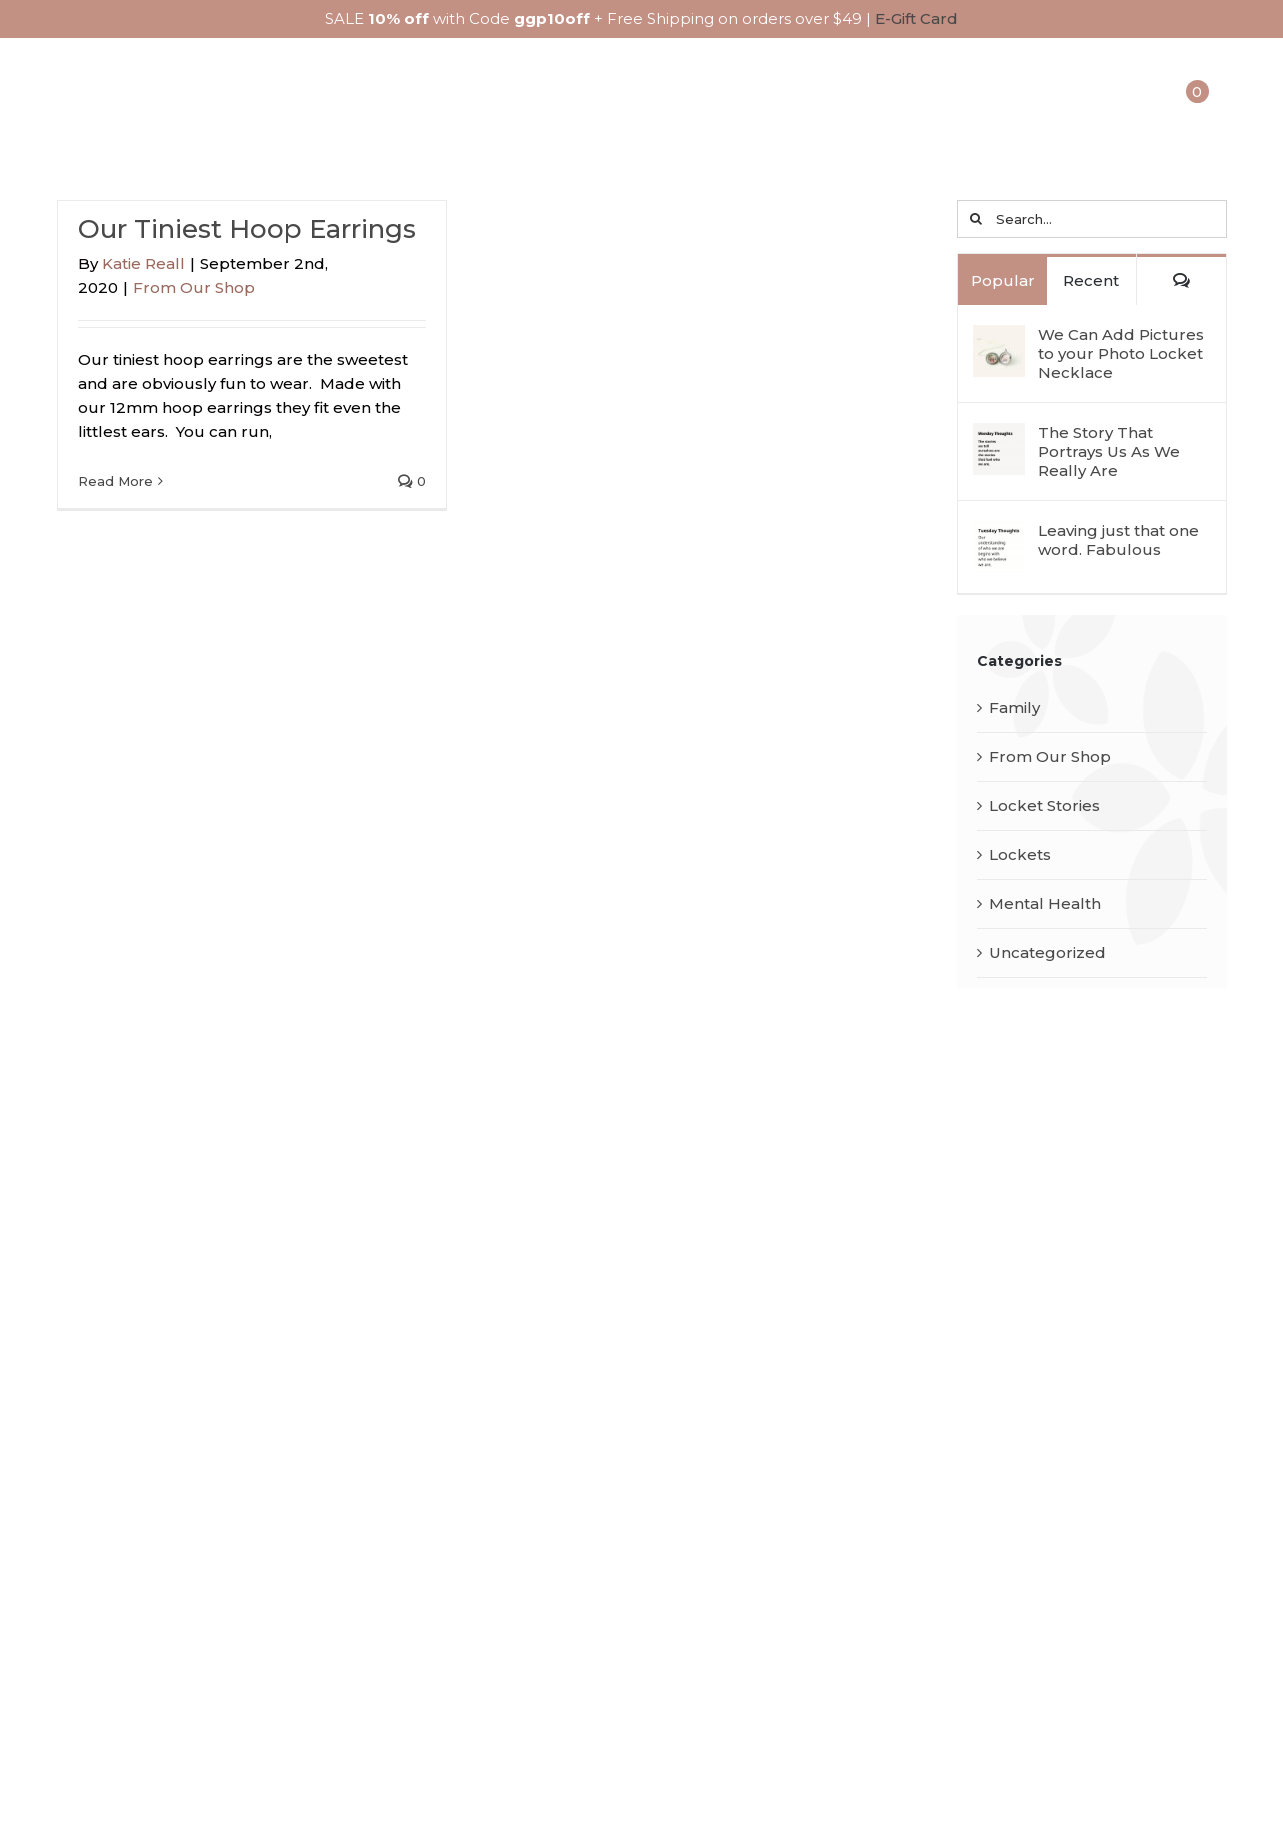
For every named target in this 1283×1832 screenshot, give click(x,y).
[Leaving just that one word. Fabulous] (999, 535)
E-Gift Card (916, 18)
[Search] (976, 220)
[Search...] (1091, 220)
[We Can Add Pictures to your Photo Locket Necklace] (999, 339)
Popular (1003, 281)
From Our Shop (194, 288)
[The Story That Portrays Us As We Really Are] (999, 437)
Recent (1091, 281)
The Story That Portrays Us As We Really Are (1109, 452)
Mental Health (1045, 904)
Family (1014, 708)
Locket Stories (1044, 806)
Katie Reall (143, 264)
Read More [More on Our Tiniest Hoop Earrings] (115, 482)
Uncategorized (1047, 953)
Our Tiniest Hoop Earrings (247, 230)
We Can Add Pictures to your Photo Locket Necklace (1121, 354)
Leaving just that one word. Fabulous (1118, 541)
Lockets (1020, 855)
